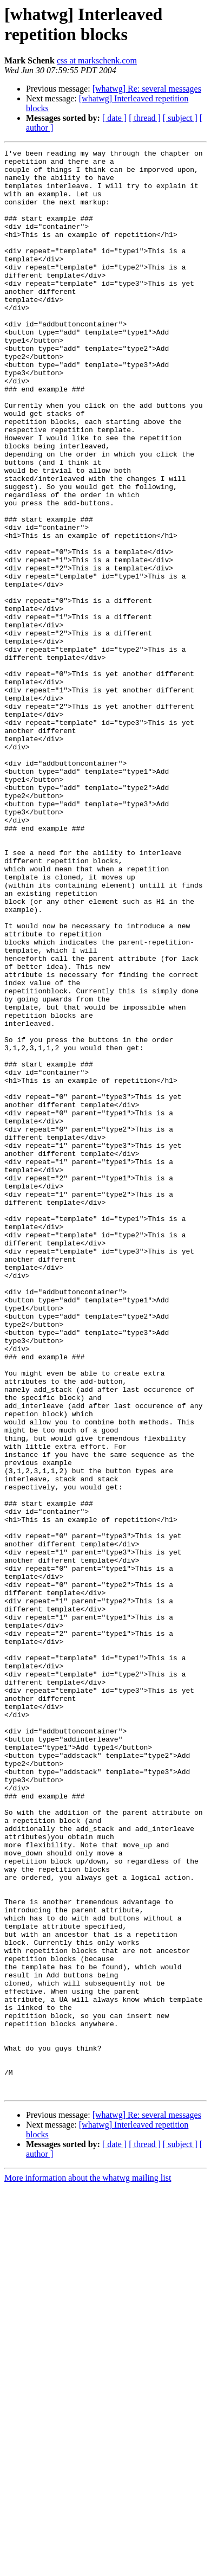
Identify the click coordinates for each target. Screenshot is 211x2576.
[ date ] (114, 118)
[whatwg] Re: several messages (147, 88)
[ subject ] (180, 118)
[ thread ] (145, 118)
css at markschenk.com (97, 60)
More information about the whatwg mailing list (87, 2566)
